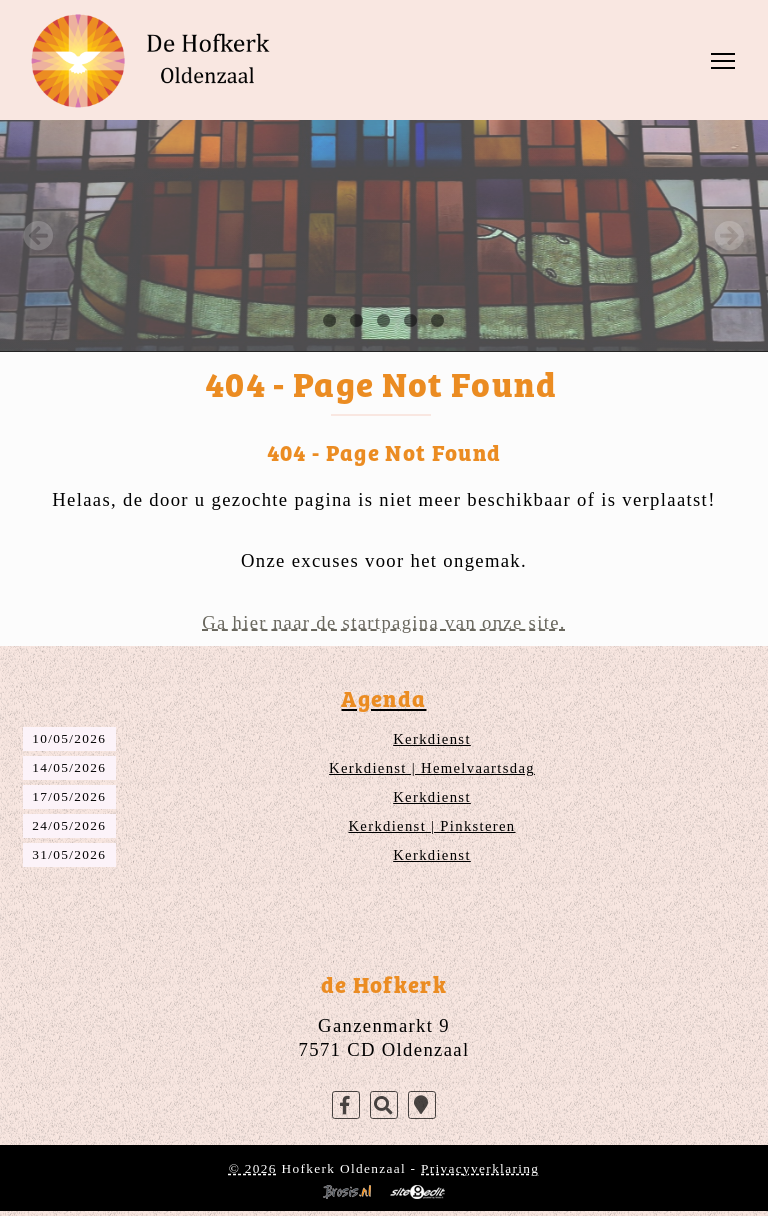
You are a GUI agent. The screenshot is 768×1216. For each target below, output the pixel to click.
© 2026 (253, 1168)
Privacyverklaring (480, 1168)
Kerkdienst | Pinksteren (431, 826)
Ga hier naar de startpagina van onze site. (384, 622)
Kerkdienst (432, 739)
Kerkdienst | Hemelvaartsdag (432, 768)
